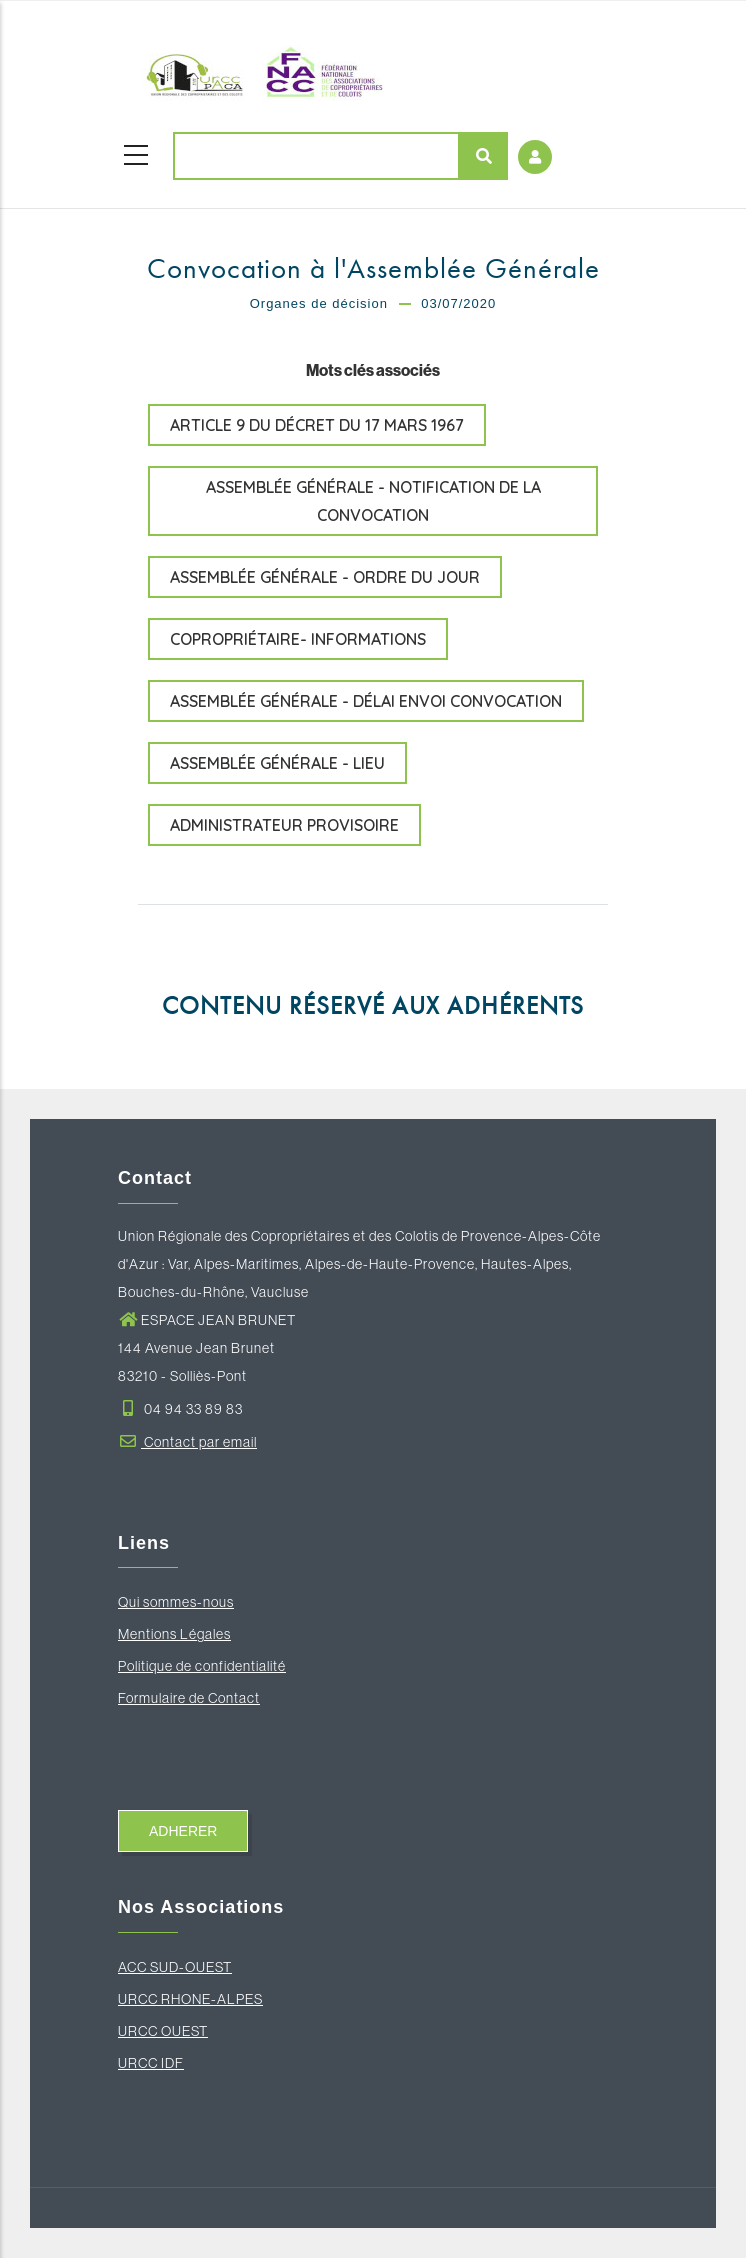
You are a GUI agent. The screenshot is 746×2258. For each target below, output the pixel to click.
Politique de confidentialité (202, 1666)
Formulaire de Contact (189, 1698)
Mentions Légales (174, 1634)
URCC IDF (151, 2063)
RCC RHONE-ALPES (195, 1999)
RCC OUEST (168, 2031)
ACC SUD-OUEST (175, 1967)
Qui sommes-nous (176, 1602)
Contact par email (187, 1442)
